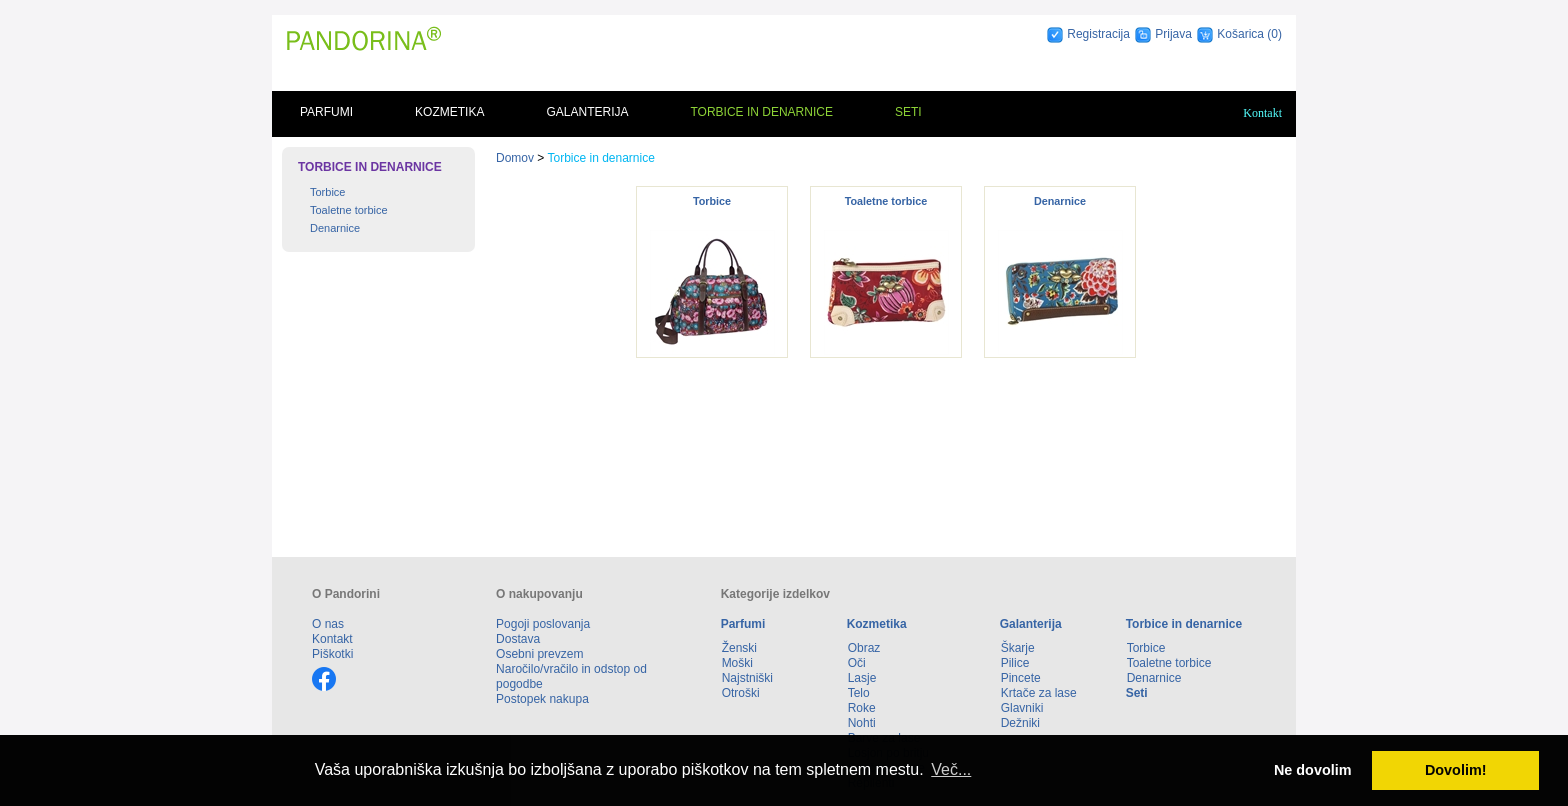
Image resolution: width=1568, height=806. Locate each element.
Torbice (327, 192)
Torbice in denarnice (761, 112)
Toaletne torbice (349, 210)
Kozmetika (449, 112)
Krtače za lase (1039, 693)
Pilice (1015, 663)
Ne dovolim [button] (1313, 770)
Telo (859, 693)
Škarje (1018, 648)
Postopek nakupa (542, 699)
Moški (737, 663)
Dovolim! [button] (1456, 770)
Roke (862, 708)
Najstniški (747, 678)
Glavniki (1022, 708)
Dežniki (1020, 723)
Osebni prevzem (539, 654)
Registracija (1098, 34)
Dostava (518, 639)
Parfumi (326, 112)
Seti (908, 112)
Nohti (862, 723)
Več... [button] (951, 769)
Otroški (741, 693)
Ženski (739, 648)
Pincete (1021, 678)
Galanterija (587, 112)
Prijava (1173, 34)
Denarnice (335, 228)
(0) (1274, 34)
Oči (857, 663)
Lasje (862, 678)
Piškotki (332, 654)
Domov (515, 158)
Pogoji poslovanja (543, 624)
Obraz (864, 648)
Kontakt (1262, 113)
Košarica (1242, 34)
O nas (328, 624)
